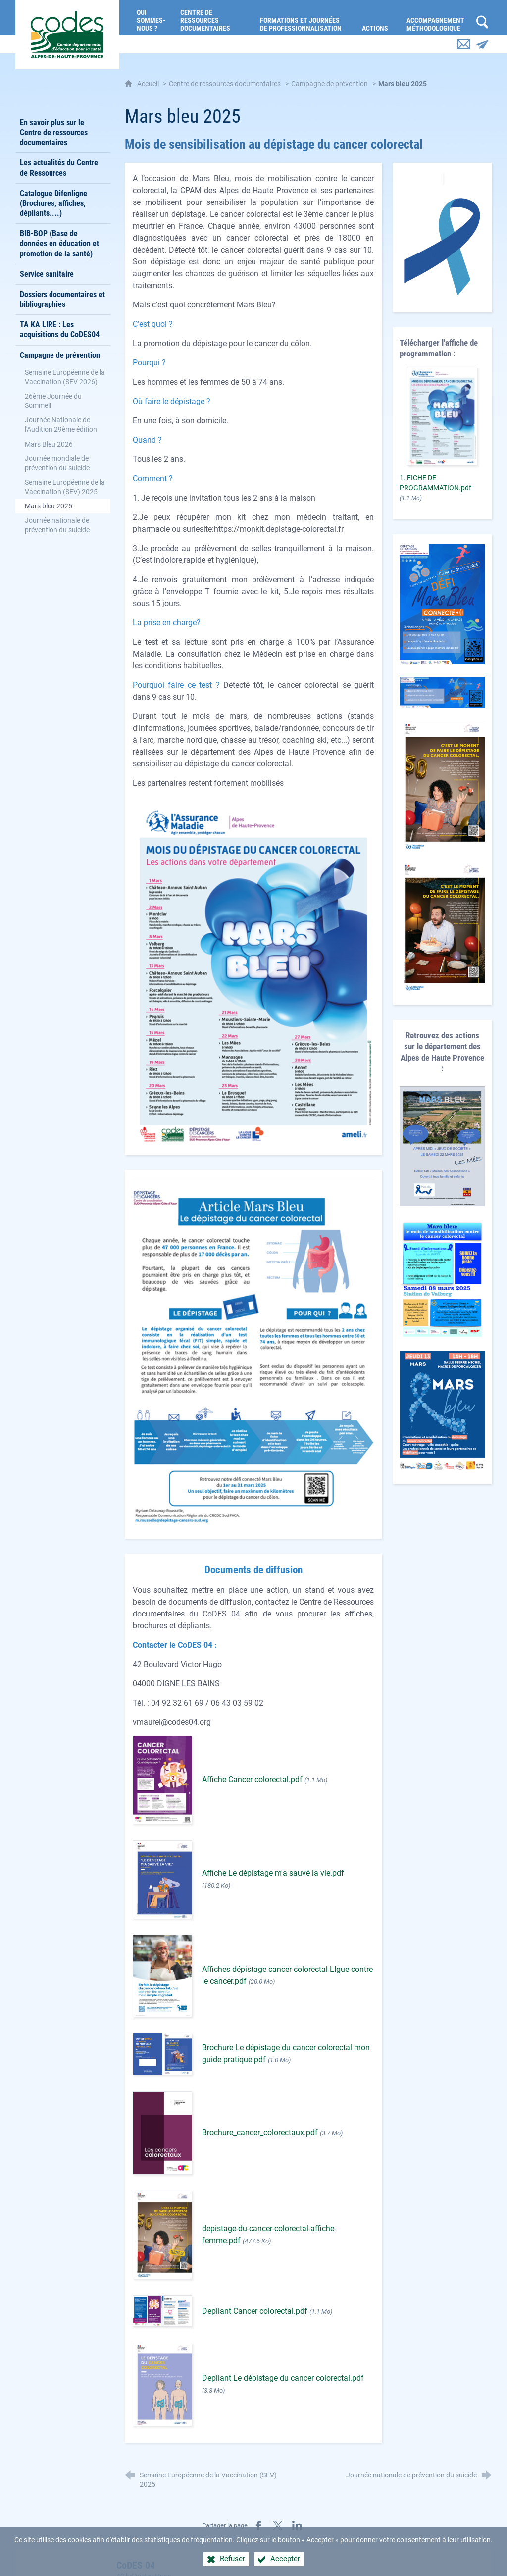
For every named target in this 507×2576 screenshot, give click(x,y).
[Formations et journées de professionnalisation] (304, 17)
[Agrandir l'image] (253, 971)
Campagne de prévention (329, 84)
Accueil (148, 84)
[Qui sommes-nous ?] (151, 17)
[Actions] (377, 17)
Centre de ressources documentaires (225, 84)
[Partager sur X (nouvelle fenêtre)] (277, 2525)
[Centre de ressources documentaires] (213, 17)
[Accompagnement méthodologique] (436, 17)
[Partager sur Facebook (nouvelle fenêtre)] (258, 2525)
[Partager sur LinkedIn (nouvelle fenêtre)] (297, 2525)
